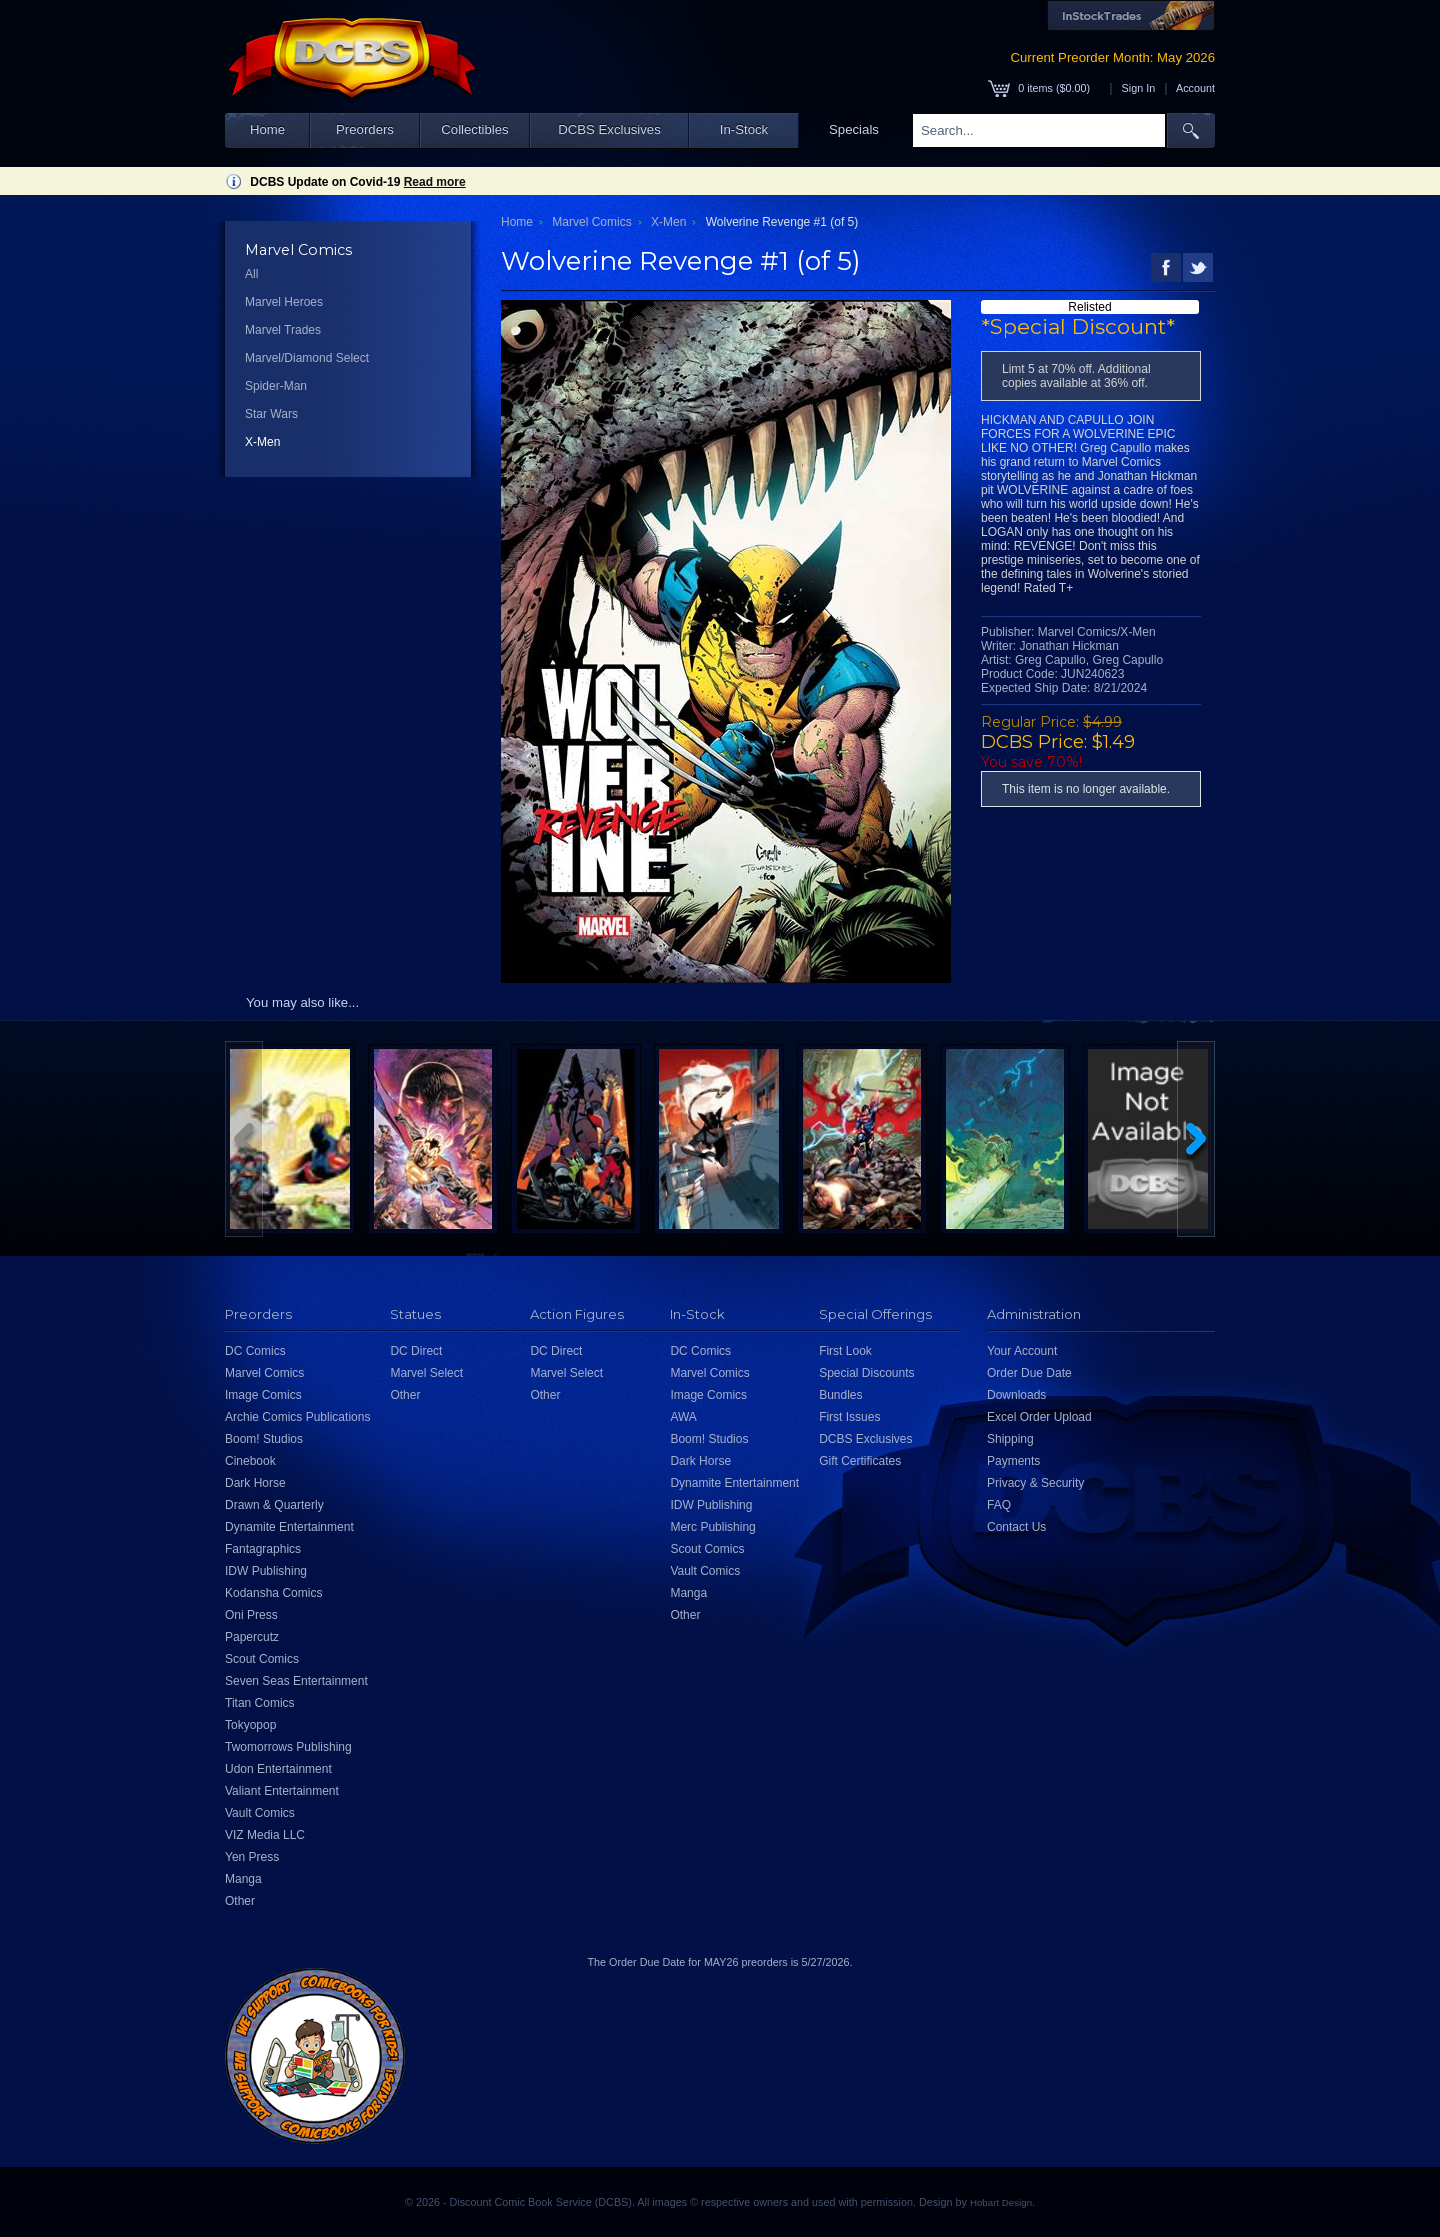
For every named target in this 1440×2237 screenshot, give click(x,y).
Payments (1013, 1461)
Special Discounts (866, 1373)
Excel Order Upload (1039, 1417)
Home (267, 129)
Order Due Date (1029, 1373)
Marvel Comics (591, 222)
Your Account (1022, 1351)
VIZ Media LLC (265, 1835)
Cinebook (250, 1461)
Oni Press (251, 1615)
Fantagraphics (263, 1549)
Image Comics (263, 1395)
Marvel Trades (283, 330)
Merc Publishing (712, 1527)
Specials (854, 129)
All (251, 274)
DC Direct (416, 1351)
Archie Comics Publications (297, 1417)
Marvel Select (426, 1373)
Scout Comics (262, 1659)
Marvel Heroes (284, 302)
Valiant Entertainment (282, 1791)
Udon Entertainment (278, 1769)
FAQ (999, 1505)
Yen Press (252, 1857)
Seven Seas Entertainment (296, 1681)
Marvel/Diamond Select (307, 358)
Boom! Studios (264, 1439)
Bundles (840, 1395)
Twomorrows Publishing (288, 1747)
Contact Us (1016, 1527)
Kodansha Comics (273, 1593)
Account (1195, 88)
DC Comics (255, 1351)
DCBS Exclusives (609, 129)
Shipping (1010, 1439)
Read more (435, 182)
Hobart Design (1001, 2202)
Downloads (1016, 1395)
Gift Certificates (860, 1461)
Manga (243, 1879)
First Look (845, 1351)
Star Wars (271, 414)
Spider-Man (276, 386)
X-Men (262, 442)
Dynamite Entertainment (289, 1527)
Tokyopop (250, 1725)
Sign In (1139, 88)
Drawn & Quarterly (274, 1505)
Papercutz (252, 1637)
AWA (683, 1417)
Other (240, 1901)
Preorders (365, 129)
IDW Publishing (266, 1571)
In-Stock (744, 129)
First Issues (849, 1417)
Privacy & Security (1035, 1483)
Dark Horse (255, 1483)
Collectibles (474, 129)
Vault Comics (260, 1813)
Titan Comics (260, 1703)
